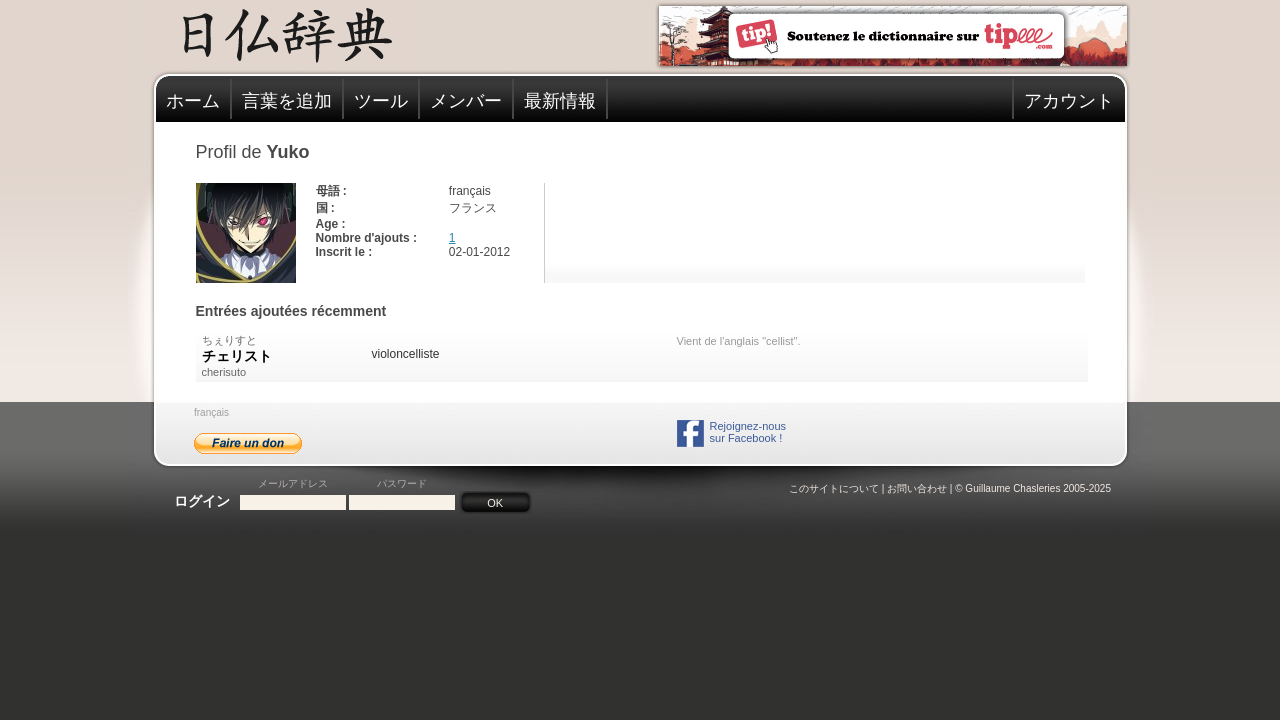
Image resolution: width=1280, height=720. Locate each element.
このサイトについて (834, 488)
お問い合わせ (917, 488)
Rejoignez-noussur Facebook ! (748, 432)
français (211, 412)
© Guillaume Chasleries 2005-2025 (1033, 488)
